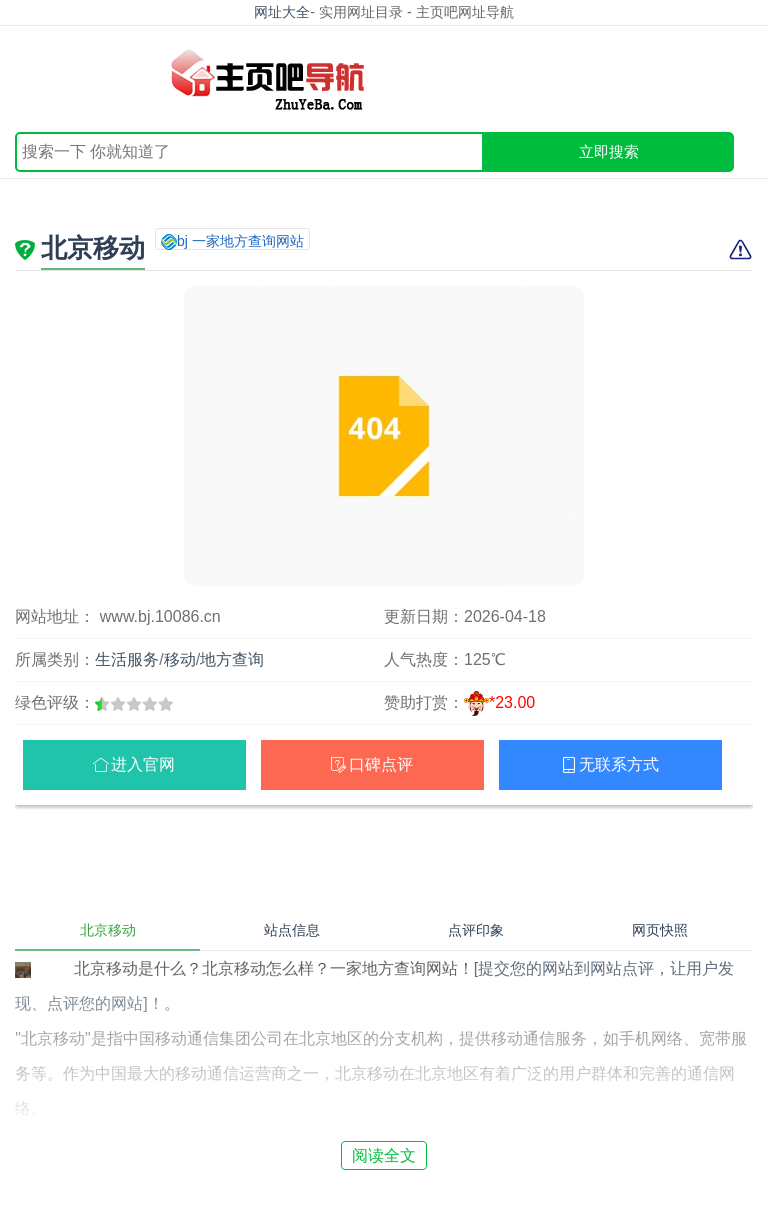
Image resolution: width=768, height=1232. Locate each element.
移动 (180, 659)
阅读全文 (384, 1155)
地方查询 (232, 659)
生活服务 (127, 659)
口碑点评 (381, 764)
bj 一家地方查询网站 (240, 241)
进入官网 (143, 764)
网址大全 (282, 12)
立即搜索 (609, 151)
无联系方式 (619, 764)
